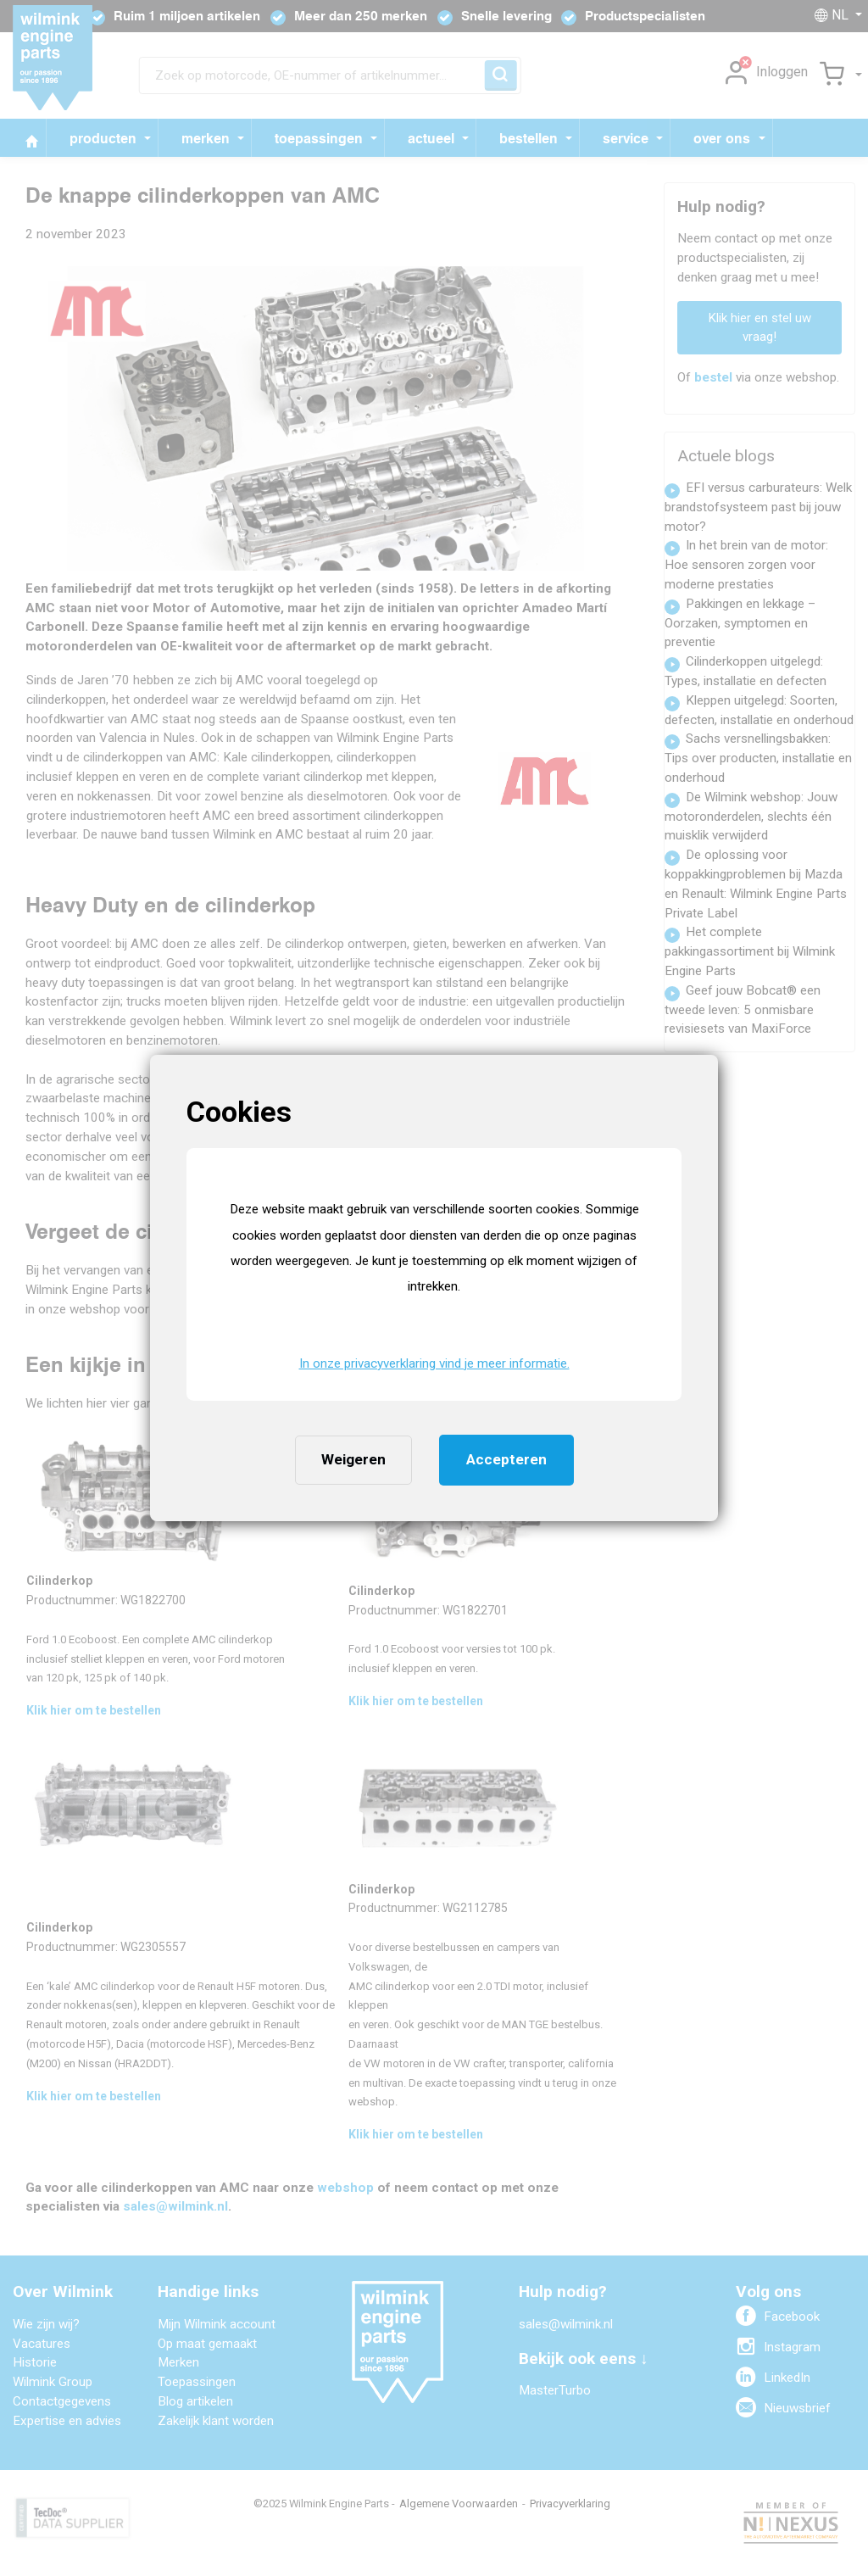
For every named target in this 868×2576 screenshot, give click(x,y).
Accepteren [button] (506, 1459)
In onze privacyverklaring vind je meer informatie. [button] (434, 1363)
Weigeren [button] (353, 1459)
